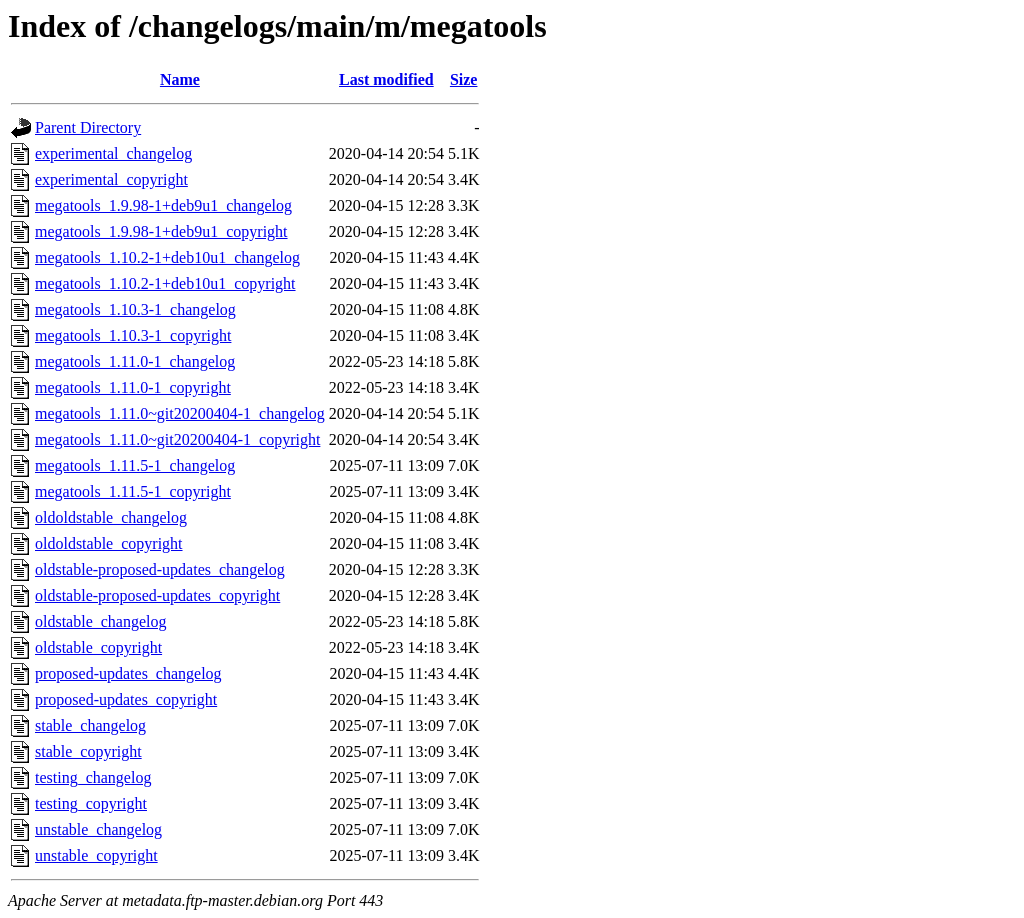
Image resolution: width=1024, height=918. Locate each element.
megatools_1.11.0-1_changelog (135, 361)
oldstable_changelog (101, 621)
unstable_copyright (96, 855)
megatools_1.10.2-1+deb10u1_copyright (165, 283)
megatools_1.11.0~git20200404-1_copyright (177, 439)
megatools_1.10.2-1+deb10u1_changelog (167, 257)
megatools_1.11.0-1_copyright (133, 387)
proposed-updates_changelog (128, 673)
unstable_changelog (98, 829)
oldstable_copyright (98, 647)
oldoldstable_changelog (111, 517)
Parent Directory (88, 127)
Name (180, 79)
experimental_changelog (113, 153)
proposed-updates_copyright (126, 699)
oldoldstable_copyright (109, 543)
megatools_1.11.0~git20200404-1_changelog (180, 413)
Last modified (386, 79)
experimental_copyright (111, 179)
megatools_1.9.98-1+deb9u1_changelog (163, 205)
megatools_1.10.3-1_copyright (133, 335)
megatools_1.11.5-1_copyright (133, 491)
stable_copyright (88, 751)
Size (464, 79)
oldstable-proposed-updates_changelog (160, 569)
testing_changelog (93, 777)
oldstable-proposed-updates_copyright (157, 595)
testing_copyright (91, 803)
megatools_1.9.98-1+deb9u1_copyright (161, 231)
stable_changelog (90, 725)
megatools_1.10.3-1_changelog (135, 309)
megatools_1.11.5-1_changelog (135, 465)
